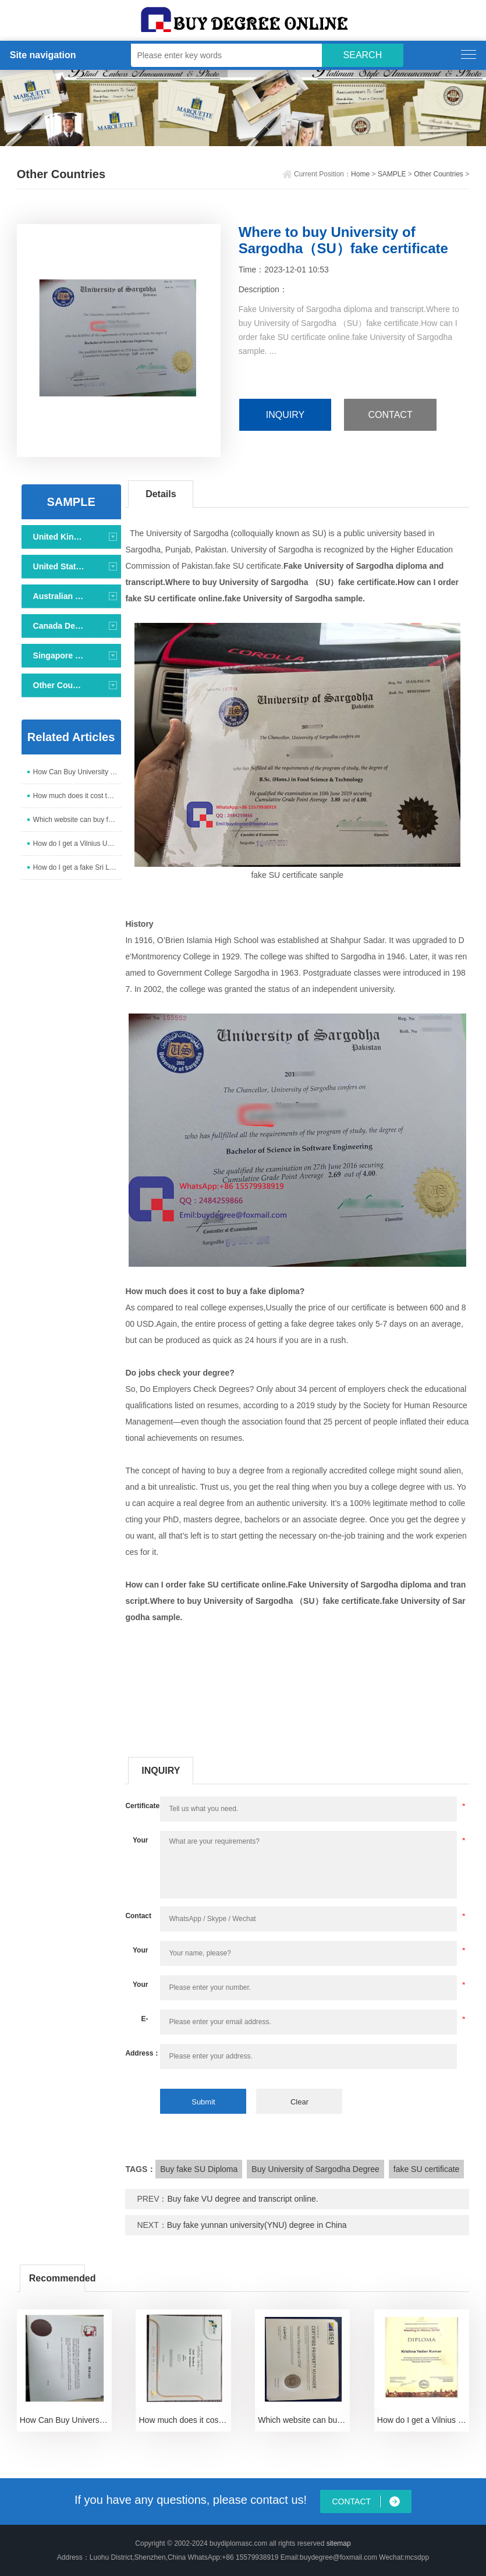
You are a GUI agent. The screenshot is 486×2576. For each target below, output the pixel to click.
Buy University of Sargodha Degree (315, 2169)
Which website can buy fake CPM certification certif (77, 820)
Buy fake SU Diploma (198, 2169)
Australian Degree (59, 596)
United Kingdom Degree (59, 536)
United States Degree (59, 566)
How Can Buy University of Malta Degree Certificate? (77, 772)
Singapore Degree (59, 655)
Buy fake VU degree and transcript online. (243, 2198)
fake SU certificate (426, 2169)
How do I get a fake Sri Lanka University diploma (77, 867)
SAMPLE (392, 174)
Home (360, 174)
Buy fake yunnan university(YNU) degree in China (257, 2225)
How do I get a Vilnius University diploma (77, 843)
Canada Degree (59, 625)
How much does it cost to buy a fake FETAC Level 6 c (77, 796)
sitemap (339, 2543)
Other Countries (438, 174)
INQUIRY (285, 415)
